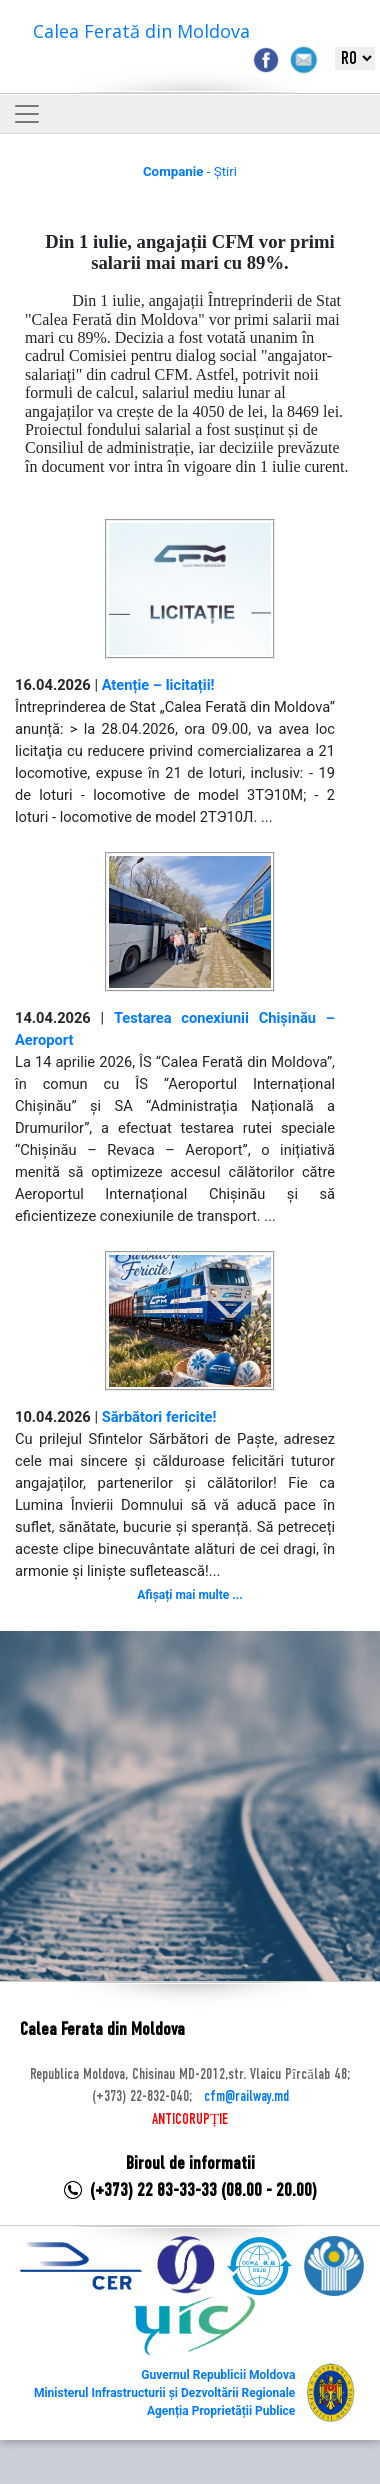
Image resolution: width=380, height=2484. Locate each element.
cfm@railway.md (246, 2097)
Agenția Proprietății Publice (221, 2411)
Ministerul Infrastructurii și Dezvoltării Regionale (164, 2393)
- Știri (190, 171)
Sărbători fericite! (159, 1417)
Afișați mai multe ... (189, 1595)
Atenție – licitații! (158, 685)
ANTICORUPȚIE (190, 2120)
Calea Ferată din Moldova (141, 31)
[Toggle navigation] (27, 114)
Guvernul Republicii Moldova (218, 2375)
